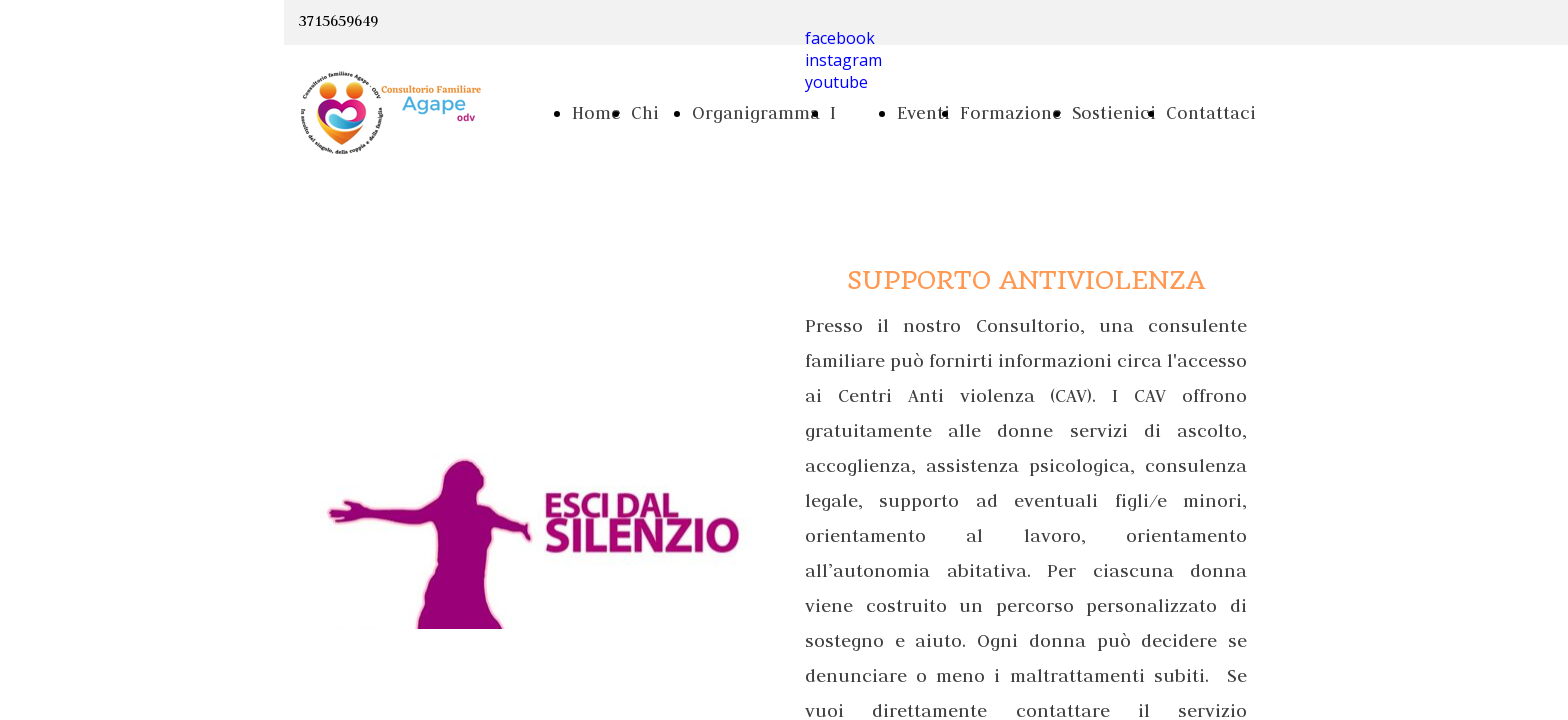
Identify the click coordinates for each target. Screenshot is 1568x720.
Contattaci (1211, 113)
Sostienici (1114, 113)
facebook (840, 38)
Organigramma (756, 113)
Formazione (1011, 113)
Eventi (923, 113)
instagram (843, 60)
